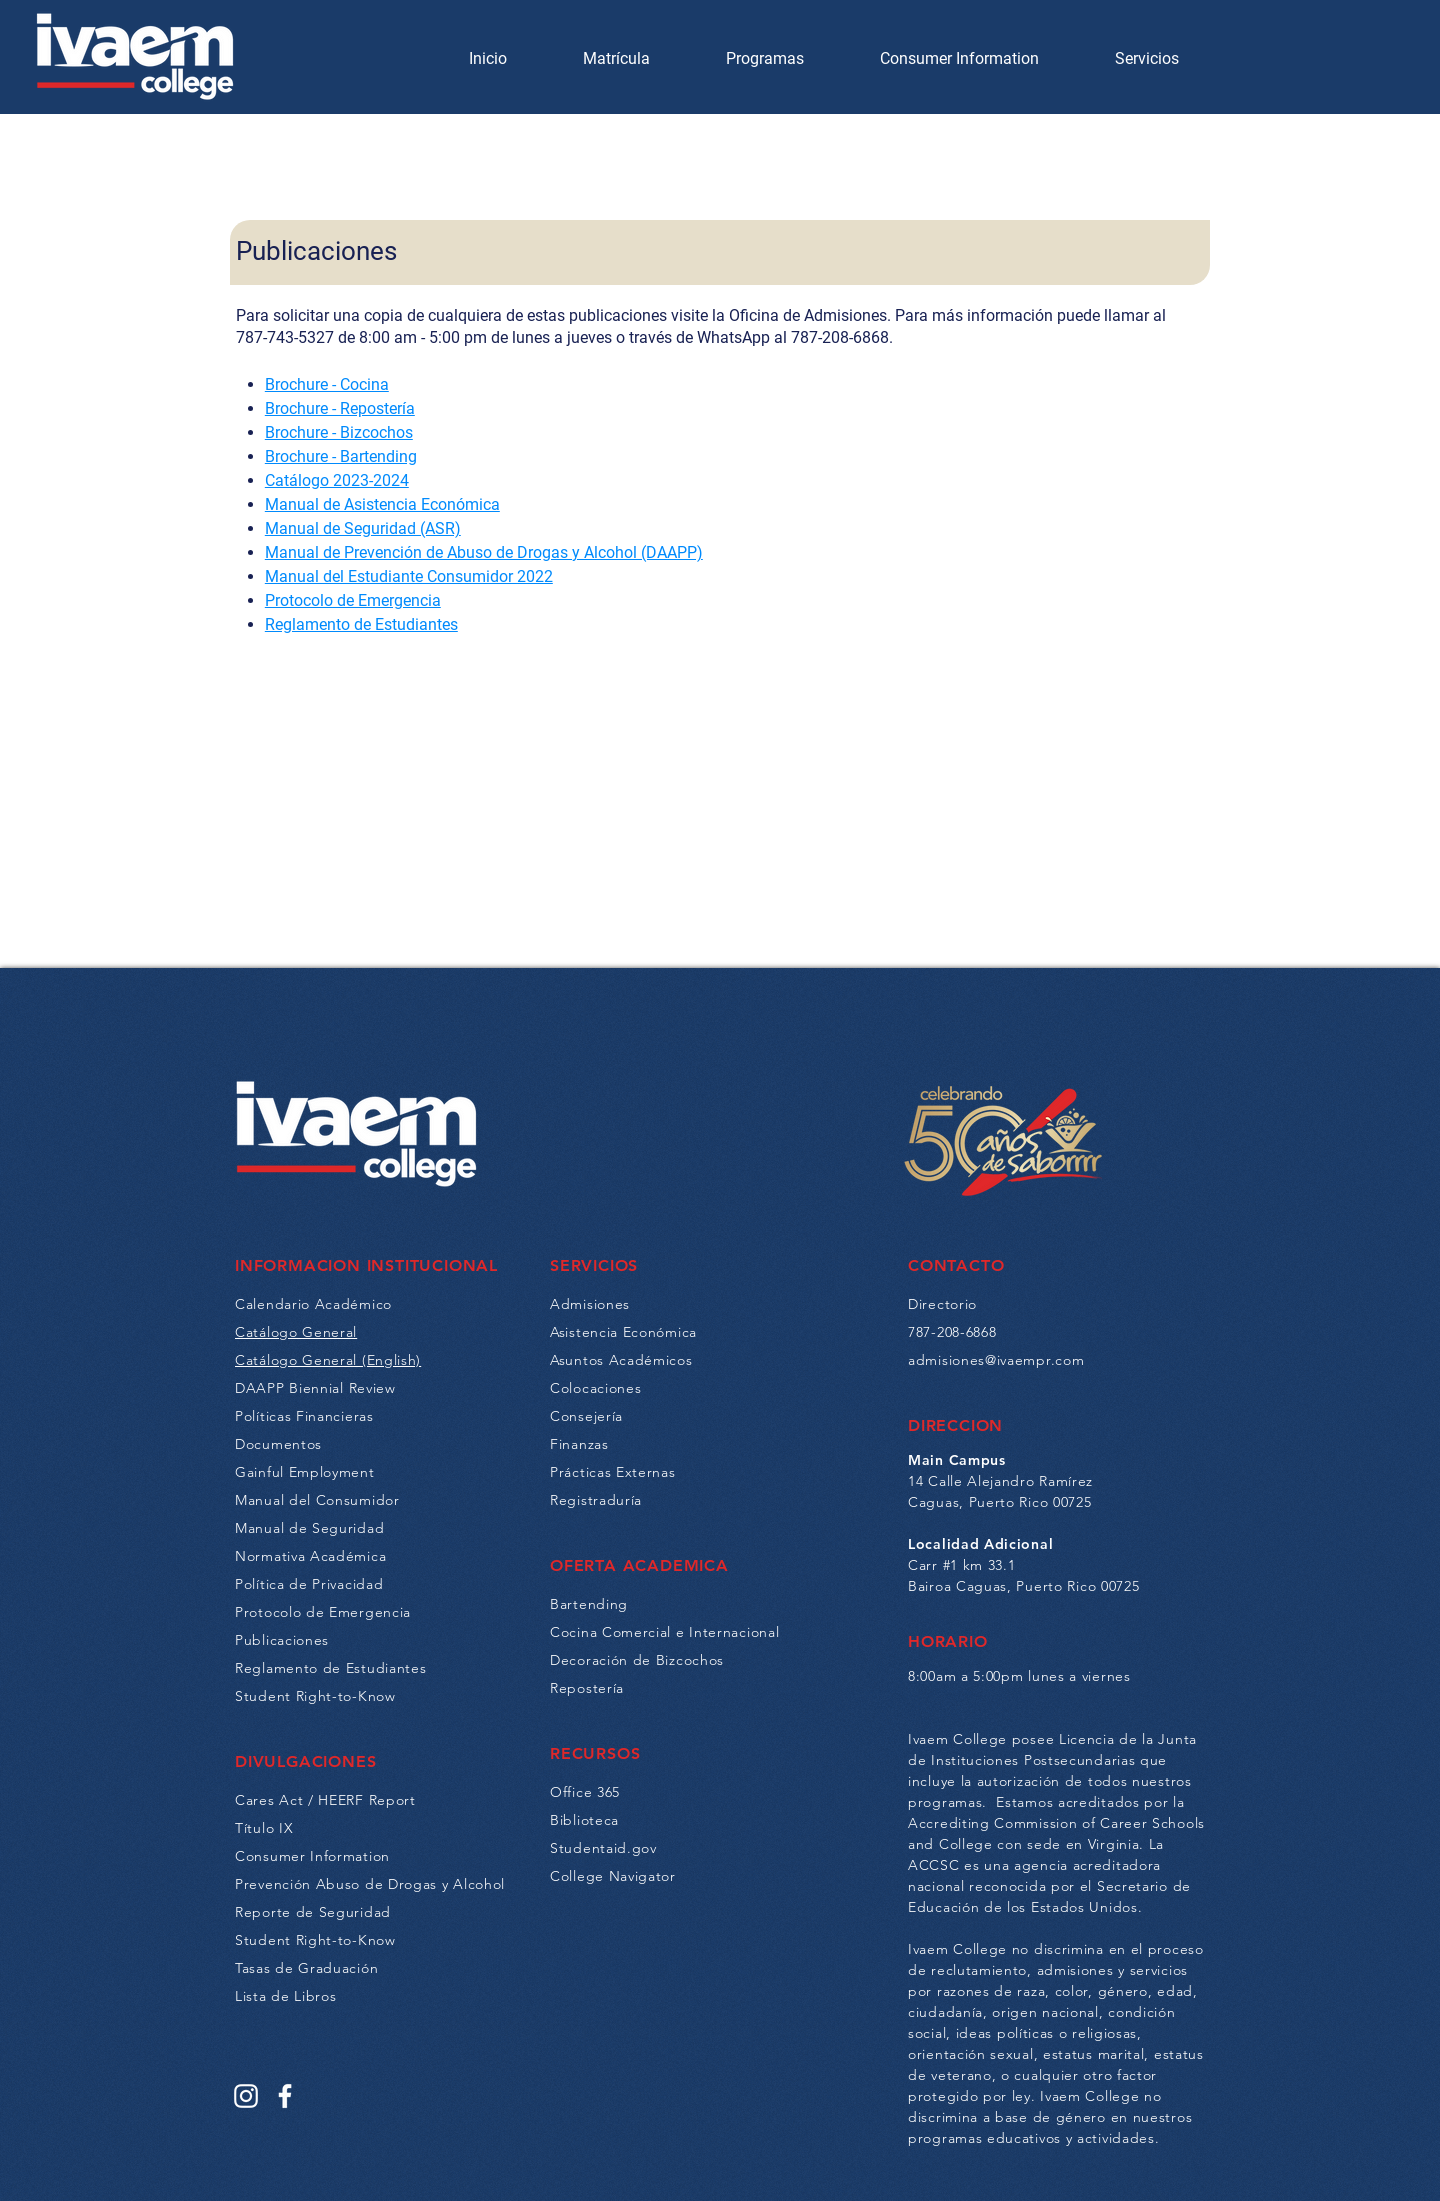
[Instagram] (246, 2096)
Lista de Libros (286, 1996)
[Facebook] (285, 2096)
